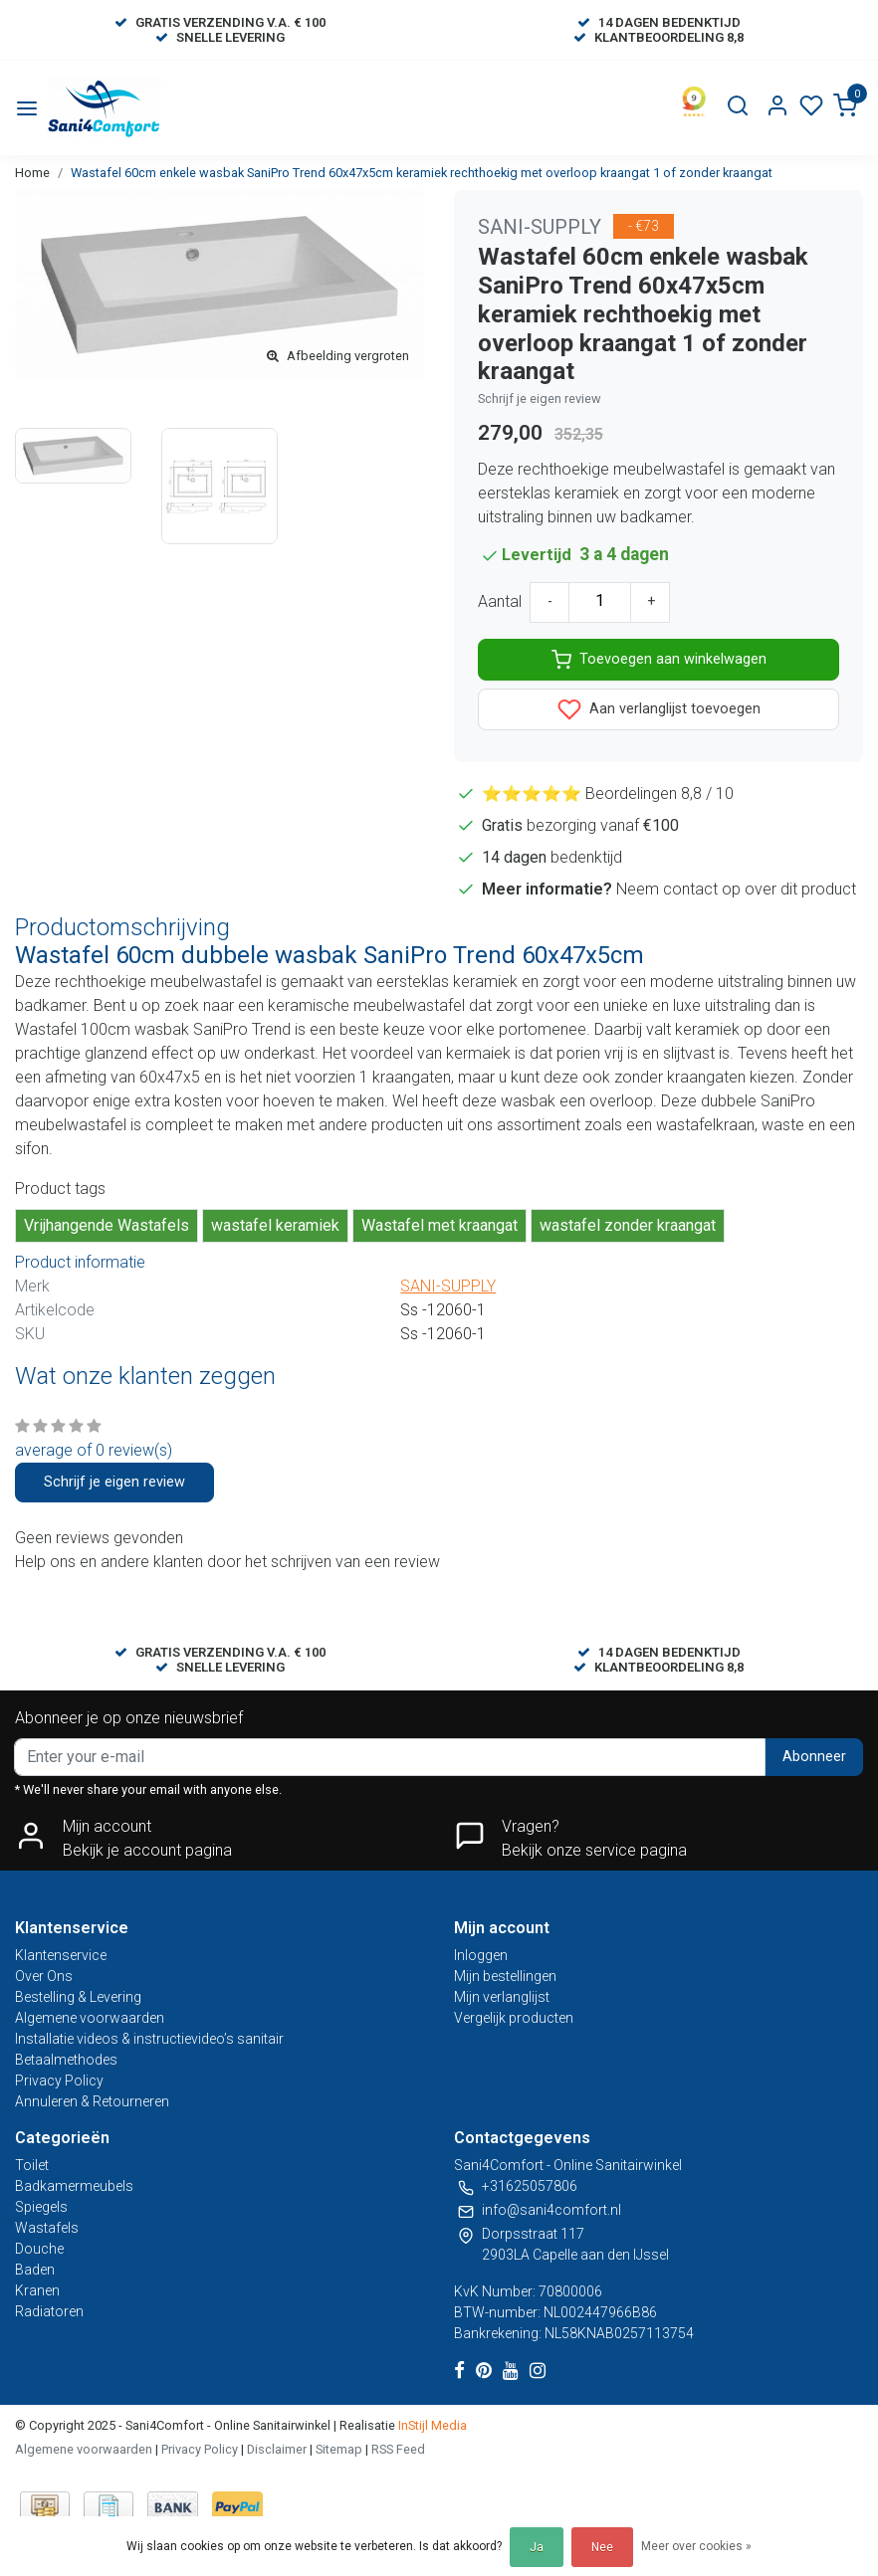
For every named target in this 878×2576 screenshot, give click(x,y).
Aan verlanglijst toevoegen (659, 709)
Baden (35, 2270)
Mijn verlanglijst (501, 1997)
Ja (537, 2547)
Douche (39, 2249)
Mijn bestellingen (505, 1976)
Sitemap (339, 2449)
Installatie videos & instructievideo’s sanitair (149, 2039)
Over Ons (44, 1976)
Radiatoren (49, 2311)
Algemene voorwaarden (89, 2018)
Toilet (32, 2165)
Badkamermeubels (74, 2186)
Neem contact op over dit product (736, 889)
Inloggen (481, 1955)
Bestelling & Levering (78, 1997)
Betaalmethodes (66, 2060)
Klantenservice (61, 1955)
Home (32, 172)
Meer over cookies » (696, 2546)
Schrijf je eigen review (539, 398)
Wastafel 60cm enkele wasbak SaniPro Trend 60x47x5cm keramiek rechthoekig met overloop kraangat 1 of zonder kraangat (421, 172)
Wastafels (47, 2228)
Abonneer (814, 1756)
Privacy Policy (59, 2080)
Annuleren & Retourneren (92, 2101)
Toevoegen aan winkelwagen (659, 660)
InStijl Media (431, 2425)
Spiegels (41, 2207)
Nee (602, 2547)
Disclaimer (277, 2449)
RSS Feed (398, 2449)
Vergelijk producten (513, 2018)
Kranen (37, 2290)
